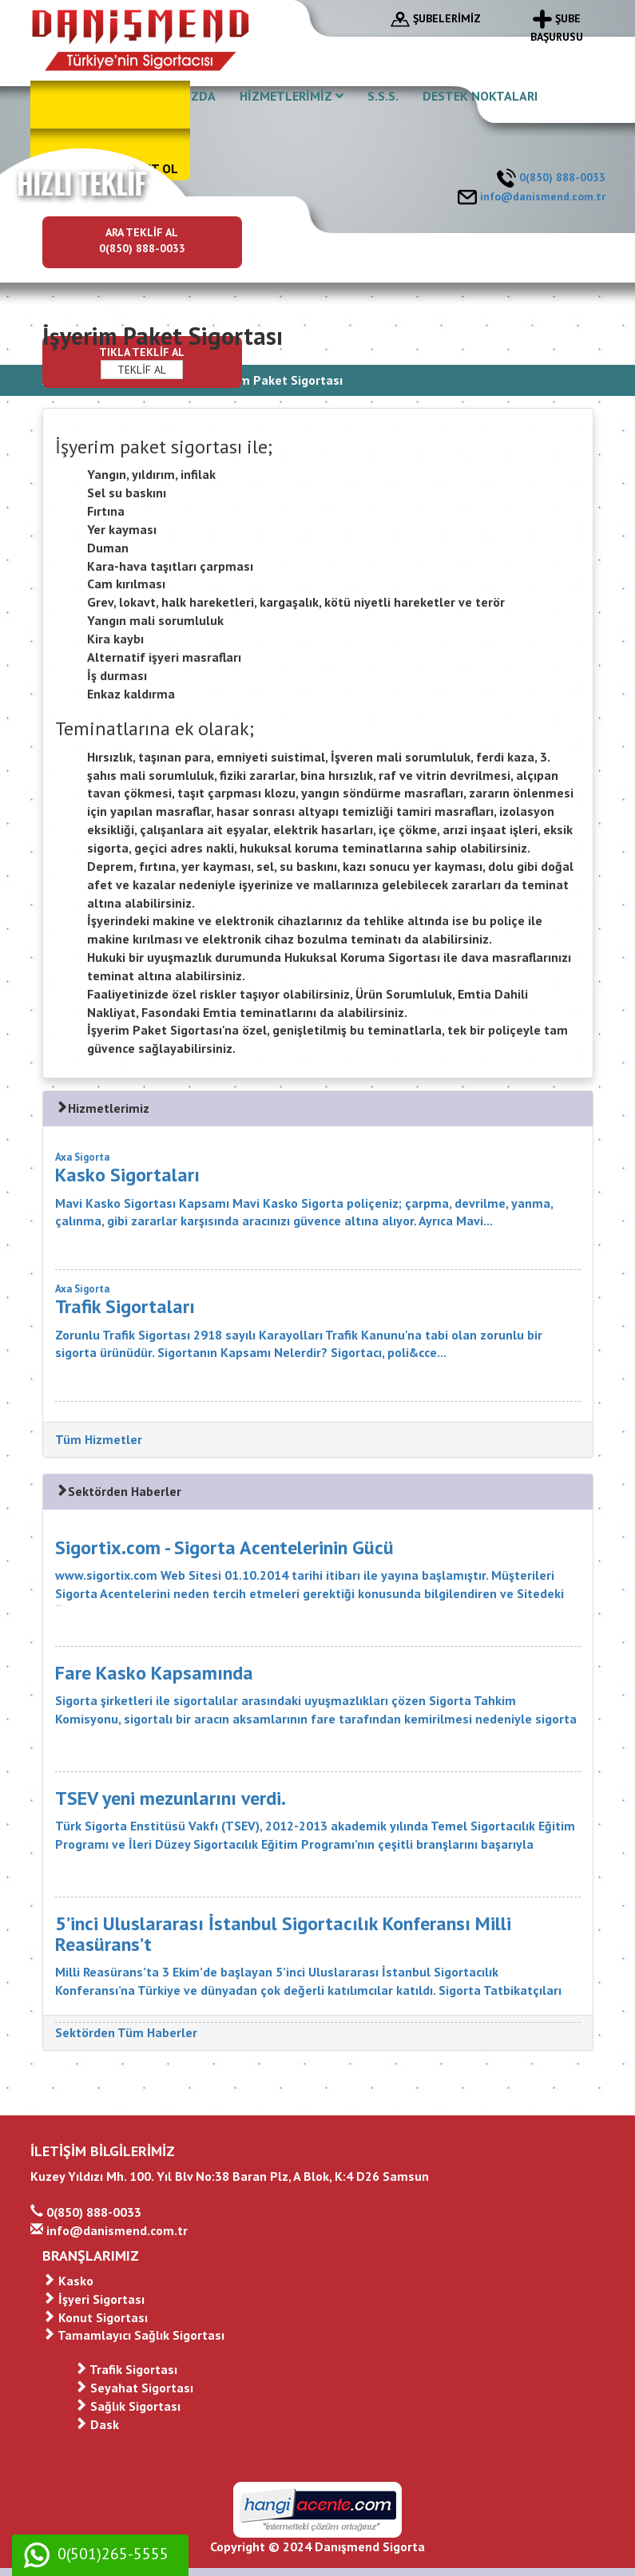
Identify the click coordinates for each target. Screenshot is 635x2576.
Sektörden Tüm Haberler (126, 2032)
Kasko (67, 2281)
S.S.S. (383, 96)
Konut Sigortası (95, 2317)
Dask (96, 2424)
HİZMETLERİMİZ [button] (291, 96)
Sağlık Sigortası (127, 2406)
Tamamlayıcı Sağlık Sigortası (133, 2335)
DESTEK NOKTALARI (480, 96)
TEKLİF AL (141, 369)
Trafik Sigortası (125, 2369)
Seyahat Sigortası (133, 2388)
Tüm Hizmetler (98, 1439)
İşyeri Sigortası (93, 2299)
